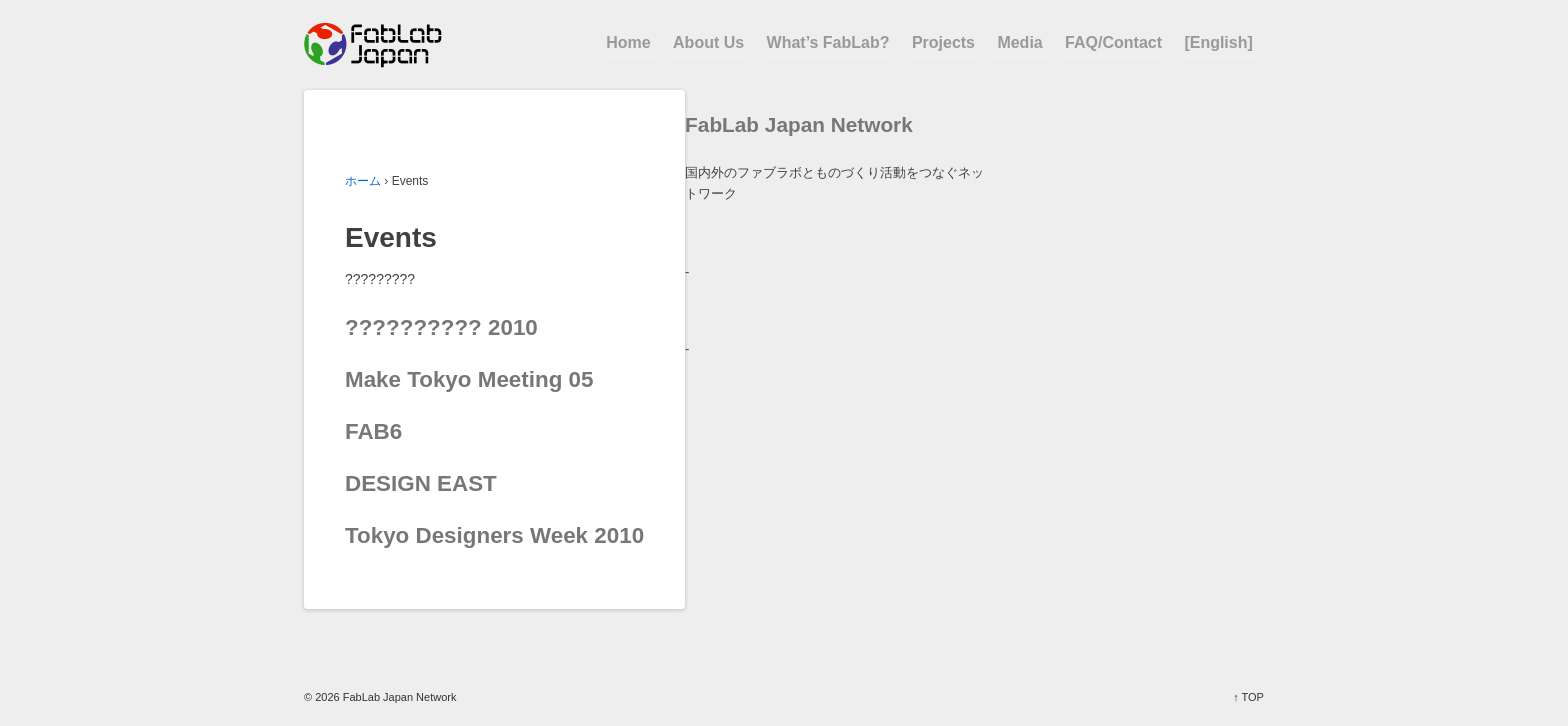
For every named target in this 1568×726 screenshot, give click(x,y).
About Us (708, 42)
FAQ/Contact (1113, 42)
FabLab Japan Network (398, 697)
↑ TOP (1248, 697)
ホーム (363, 181)
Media (1019, 42)
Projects (943, 42)
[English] (1218, 42)
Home (628, 42)
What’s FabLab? (828, 42)
